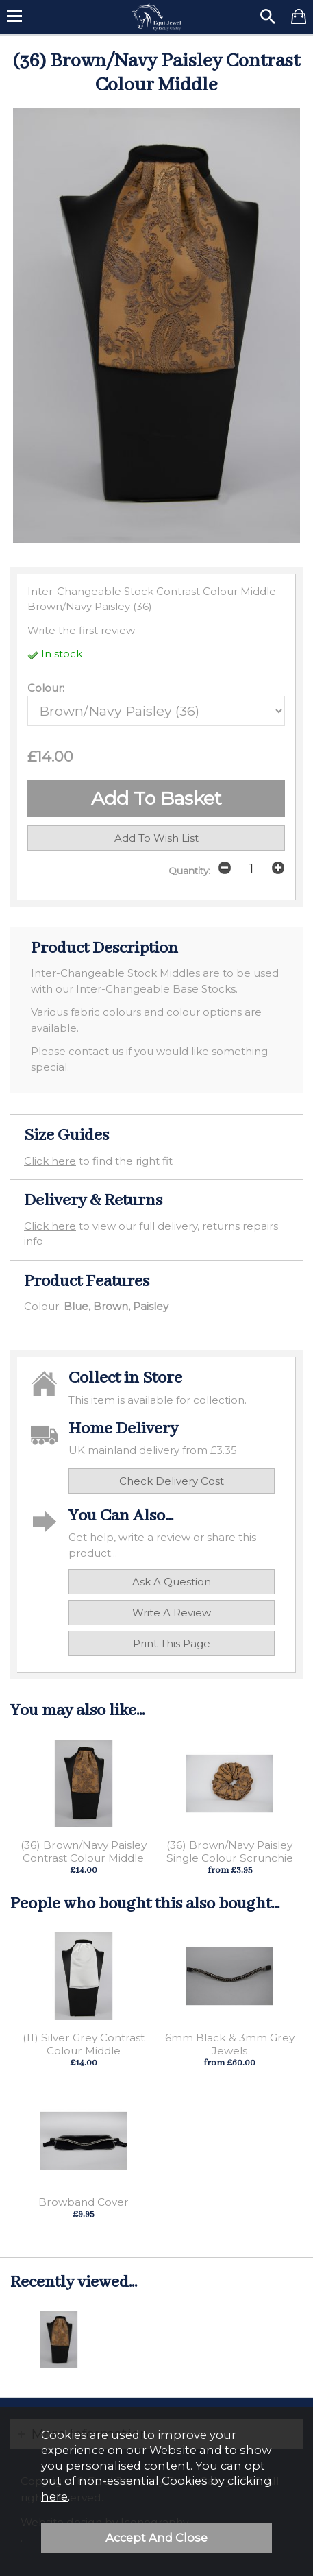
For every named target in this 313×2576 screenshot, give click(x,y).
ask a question (171, 1581)
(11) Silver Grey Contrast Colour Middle (84, 2044)
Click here (50, 1160)
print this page (171, 1643)
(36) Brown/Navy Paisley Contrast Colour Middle (84, 1851)
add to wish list (156, 838)
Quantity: (189, 870)
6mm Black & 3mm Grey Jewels (230, 2044)
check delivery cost (171, 1480)
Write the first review (81, 630)
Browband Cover (83, 2202)
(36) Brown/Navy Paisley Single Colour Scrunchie (229, 1851)
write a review (171, 1612)
